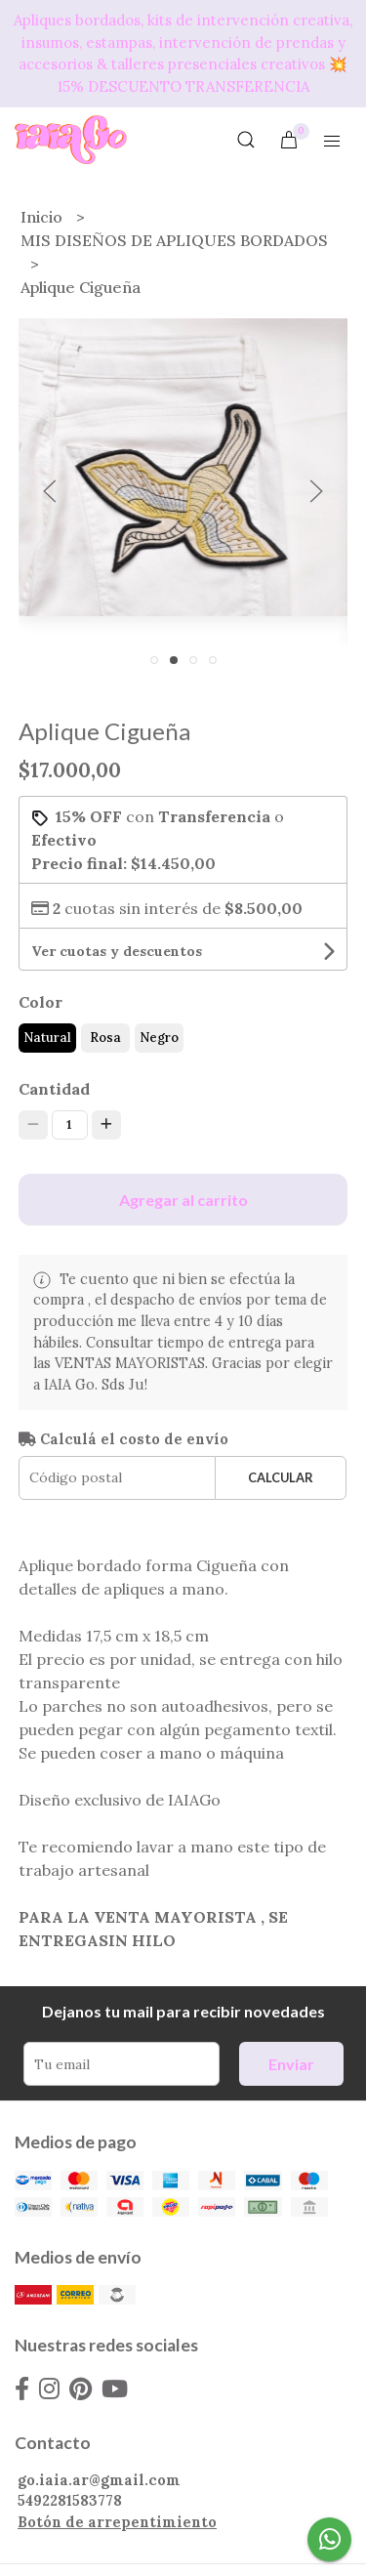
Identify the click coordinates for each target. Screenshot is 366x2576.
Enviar (291, 2064)
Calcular (280, 1477)
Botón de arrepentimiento (117, 2522)
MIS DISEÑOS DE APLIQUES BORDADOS (174, 240)
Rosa (105, 1037)
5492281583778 (70, 2501)
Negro (159, 1037)
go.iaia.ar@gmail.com (99, 2480)
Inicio (43, 217)
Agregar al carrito (183, 1199)
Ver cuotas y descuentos (116, 951)
